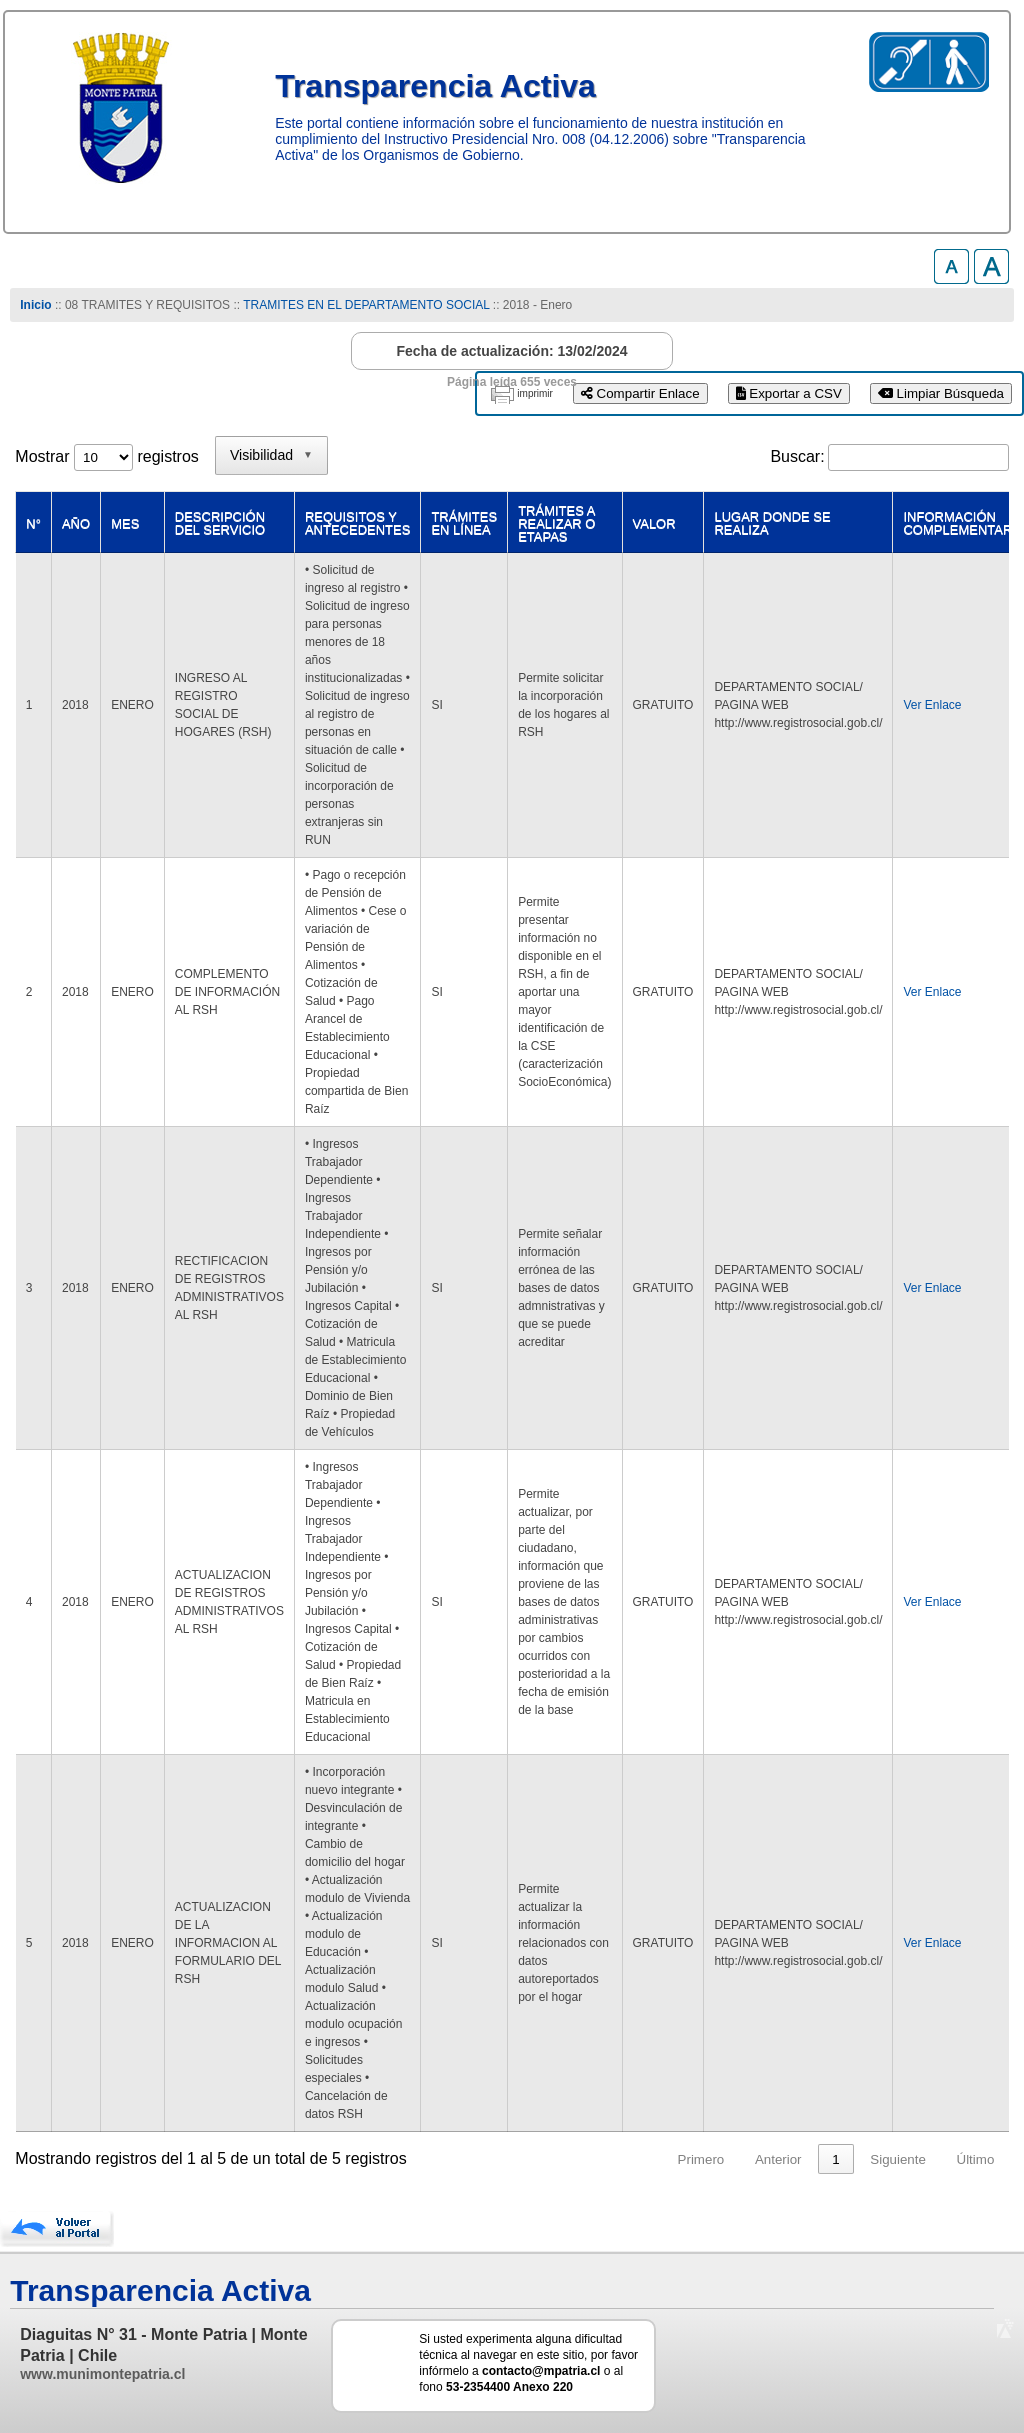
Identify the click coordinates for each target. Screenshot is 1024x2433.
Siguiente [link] (898, 2159)
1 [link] (835, 2159)
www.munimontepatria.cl (102, 2374)
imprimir (535, 393)
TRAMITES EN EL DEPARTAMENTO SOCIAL (366, 305)
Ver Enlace (932, 705)
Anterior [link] (778, 2159)
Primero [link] (701, 2159)
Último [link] (976, 2159)
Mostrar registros (106, 456)
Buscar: (797, 456)
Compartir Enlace (640, 393)
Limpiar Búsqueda (941, 393)
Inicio (35, 305)
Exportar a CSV (789, 393)
